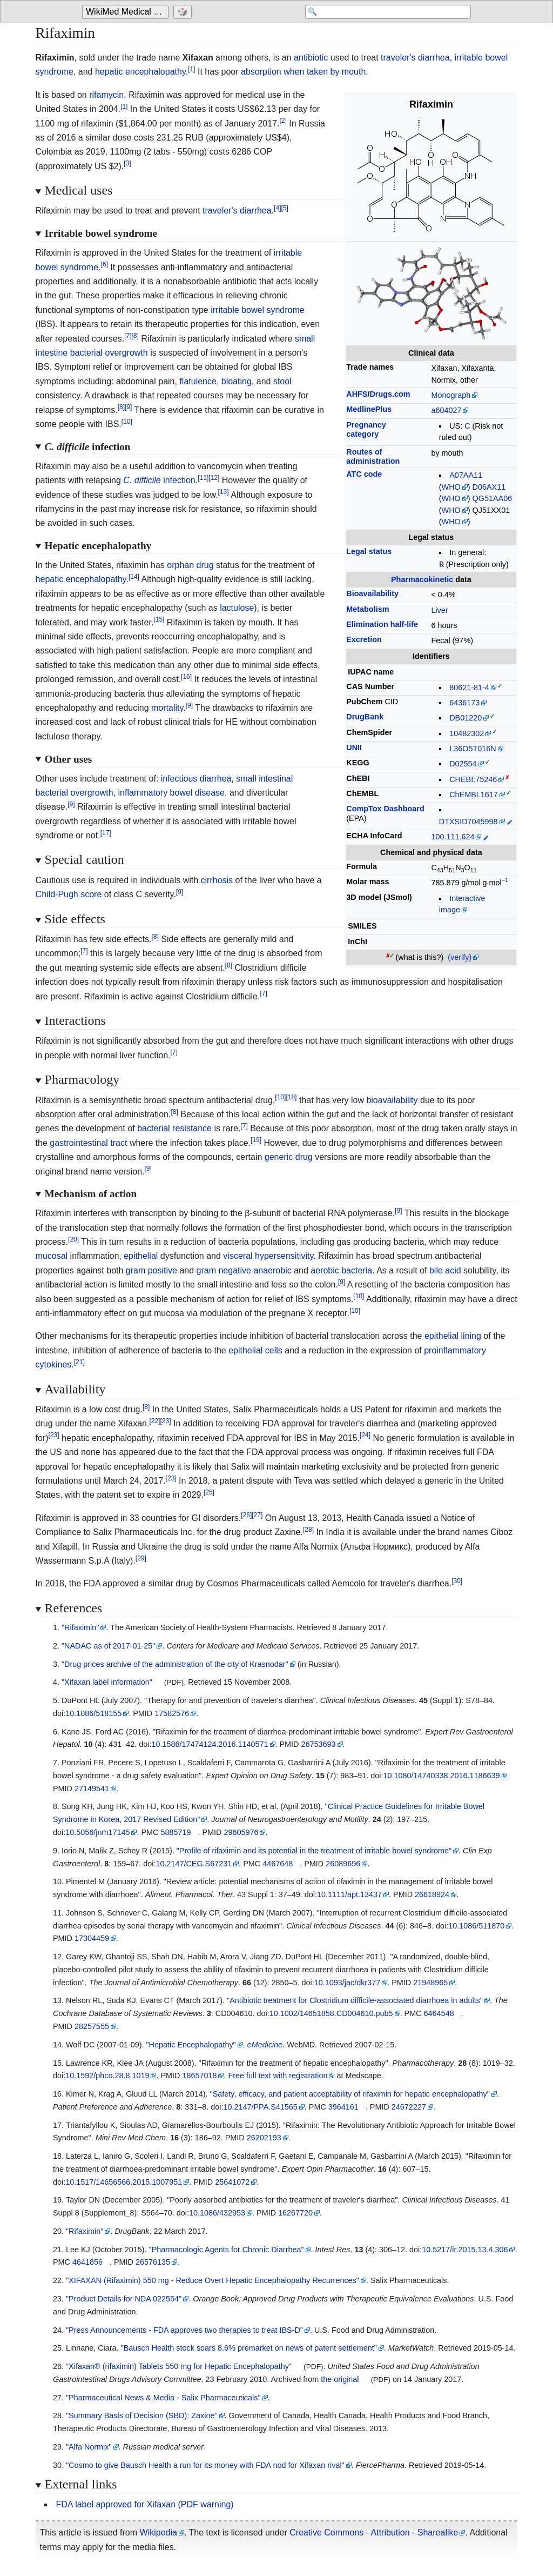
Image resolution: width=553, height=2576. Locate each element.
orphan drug (190, 565)
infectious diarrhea (196, 778)
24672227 (409, 2107)
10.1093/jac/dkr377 (347, 1982)
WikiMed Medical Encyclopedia (127, 11)
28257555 (92, 2026)
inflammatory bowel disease (171, 792)
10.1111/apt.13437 (349, 1894)
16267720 (295, 2212)
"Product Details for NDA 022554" (123, 2298)
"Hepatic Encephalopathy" (191, 2044)
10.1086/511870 (476, 1925)
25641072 (232, 2182)
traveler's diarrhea (415, 57)
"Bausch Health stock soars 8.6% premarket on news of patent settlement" (249, 2348)
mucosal (52, 1255)
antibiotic (311, 57)
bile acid (445, 1270)
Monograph (450, 395)
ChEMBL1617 (473, 794)
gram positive (151, 1270)
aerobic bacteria (341, 1270)
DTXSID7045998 (468, 821)
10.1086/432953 (217, 2212)
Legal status (369, 551)
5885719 (175, 1832)
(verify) (459, 957)
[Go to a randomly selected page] (183, 12)
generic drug (289, 1157)
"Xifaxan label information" (107, 1682)
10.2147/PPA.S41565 (261, 2107)
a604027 (446, 410)
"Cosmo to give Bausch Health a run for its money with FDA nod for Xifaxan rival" (205, 2465)
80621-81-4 (469, 687)
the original (340, 2379)
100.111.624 (452, 836)
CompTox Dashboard (385, 808)
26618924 (432, 1894)
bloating (236, 381)
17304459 (92, 1938)
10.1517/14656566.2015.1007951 (123, 2182)
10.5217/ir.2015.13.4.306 (465, 2249)
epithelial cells (255, 1350)
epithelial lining (452, 1335)
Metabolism (367, 609)
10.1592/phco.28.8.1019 (107, 2075)
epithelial (141, 1255)
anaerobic (272, 1270)
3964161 (343, 2107)
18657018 (199, 2075)
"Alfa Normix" (89, 2446)
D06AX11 (489, 487)
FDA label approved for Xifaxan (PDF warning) (145, 2504)
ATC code (364, 474)
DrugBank (364, 716)
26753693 (318, 1744)
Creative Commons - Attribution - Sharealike (373, 2532)
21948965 (430, 1982)
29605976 (241, 1832)
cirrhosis (217, 880)
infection (159, 480)
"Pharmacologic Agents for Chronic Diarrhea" (226, 2249)
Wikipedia (158, 2532)
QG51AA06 (492, 498)
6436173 (464, 702)
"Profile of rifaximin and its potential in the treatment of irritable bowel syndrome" (314, 1850)
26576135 (153, 2262)
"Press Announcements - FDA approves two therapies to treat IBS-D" (184, 2330)
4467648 (277, 1863)
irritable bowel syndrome (257, 310)
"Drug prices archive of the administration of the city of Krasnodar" (175, 1664)
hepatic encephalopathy (140, 71)
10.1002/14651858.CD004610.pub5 (331, 2013)
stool (282, 381)
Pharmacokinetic (422, 579)
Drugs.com (389, 394)
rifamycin (106, 94)
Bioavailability (372, 593)
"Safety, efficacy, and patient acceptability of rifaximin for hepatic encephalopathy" (350, 2094)
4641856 (87, 2262)
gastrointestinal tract (88, 1142)
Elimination (382, 624)
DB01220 (465, 717)
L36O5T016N (472, 748)
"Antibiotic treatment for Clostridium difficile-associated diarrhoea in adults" (355, 2000)
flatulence (198, 381)
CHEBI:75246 (473, 779)
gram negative (224, 1270)
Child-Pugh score (69, 894)
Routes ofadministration (373, 456)
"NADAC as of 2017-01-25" (108, 1645)
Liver (439, 610)
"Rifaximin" (80, 1627)
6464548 (439, 2013)
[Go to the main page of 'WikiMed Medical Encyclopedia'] (126, 12)
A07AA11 (465, 475)
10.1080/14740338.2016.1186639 (441, 1775)
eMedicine (265, 2044)
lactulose (237, 607)
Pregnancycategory (366, 429)
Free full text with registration (277, 2075)
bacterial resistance (174, 1128)
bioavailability (391, 1100)
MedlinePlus (369, 409)
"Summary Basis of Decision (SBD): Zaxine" (142, 2415)
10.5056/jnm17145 (97, 1832)
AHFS (356, 394)
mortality (167, 707)
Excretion (364, 639)
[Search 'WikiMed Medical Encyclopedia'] (384, 12)
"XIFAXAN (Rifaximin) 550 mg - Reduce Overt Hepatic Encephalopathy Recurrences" (212, 2280)
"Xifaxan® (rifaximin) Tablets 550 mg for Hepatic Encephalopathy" (179, 2366)
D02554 (462, 763)
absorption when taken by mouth (303, 71)
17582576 (171, 1713)
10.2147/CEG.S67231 (194, 1863)
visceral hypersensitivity (268, 1255)
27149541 (92, 1788)
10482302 (466, 733)
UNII (354, 747)
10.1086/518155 (93, 1713)
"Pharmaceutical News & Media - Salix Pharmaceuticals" (163, 2397)
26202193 (264, 2137)
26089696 (343, 1863)
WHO (451, 487)
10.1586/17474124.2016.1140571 (209, 1744)
